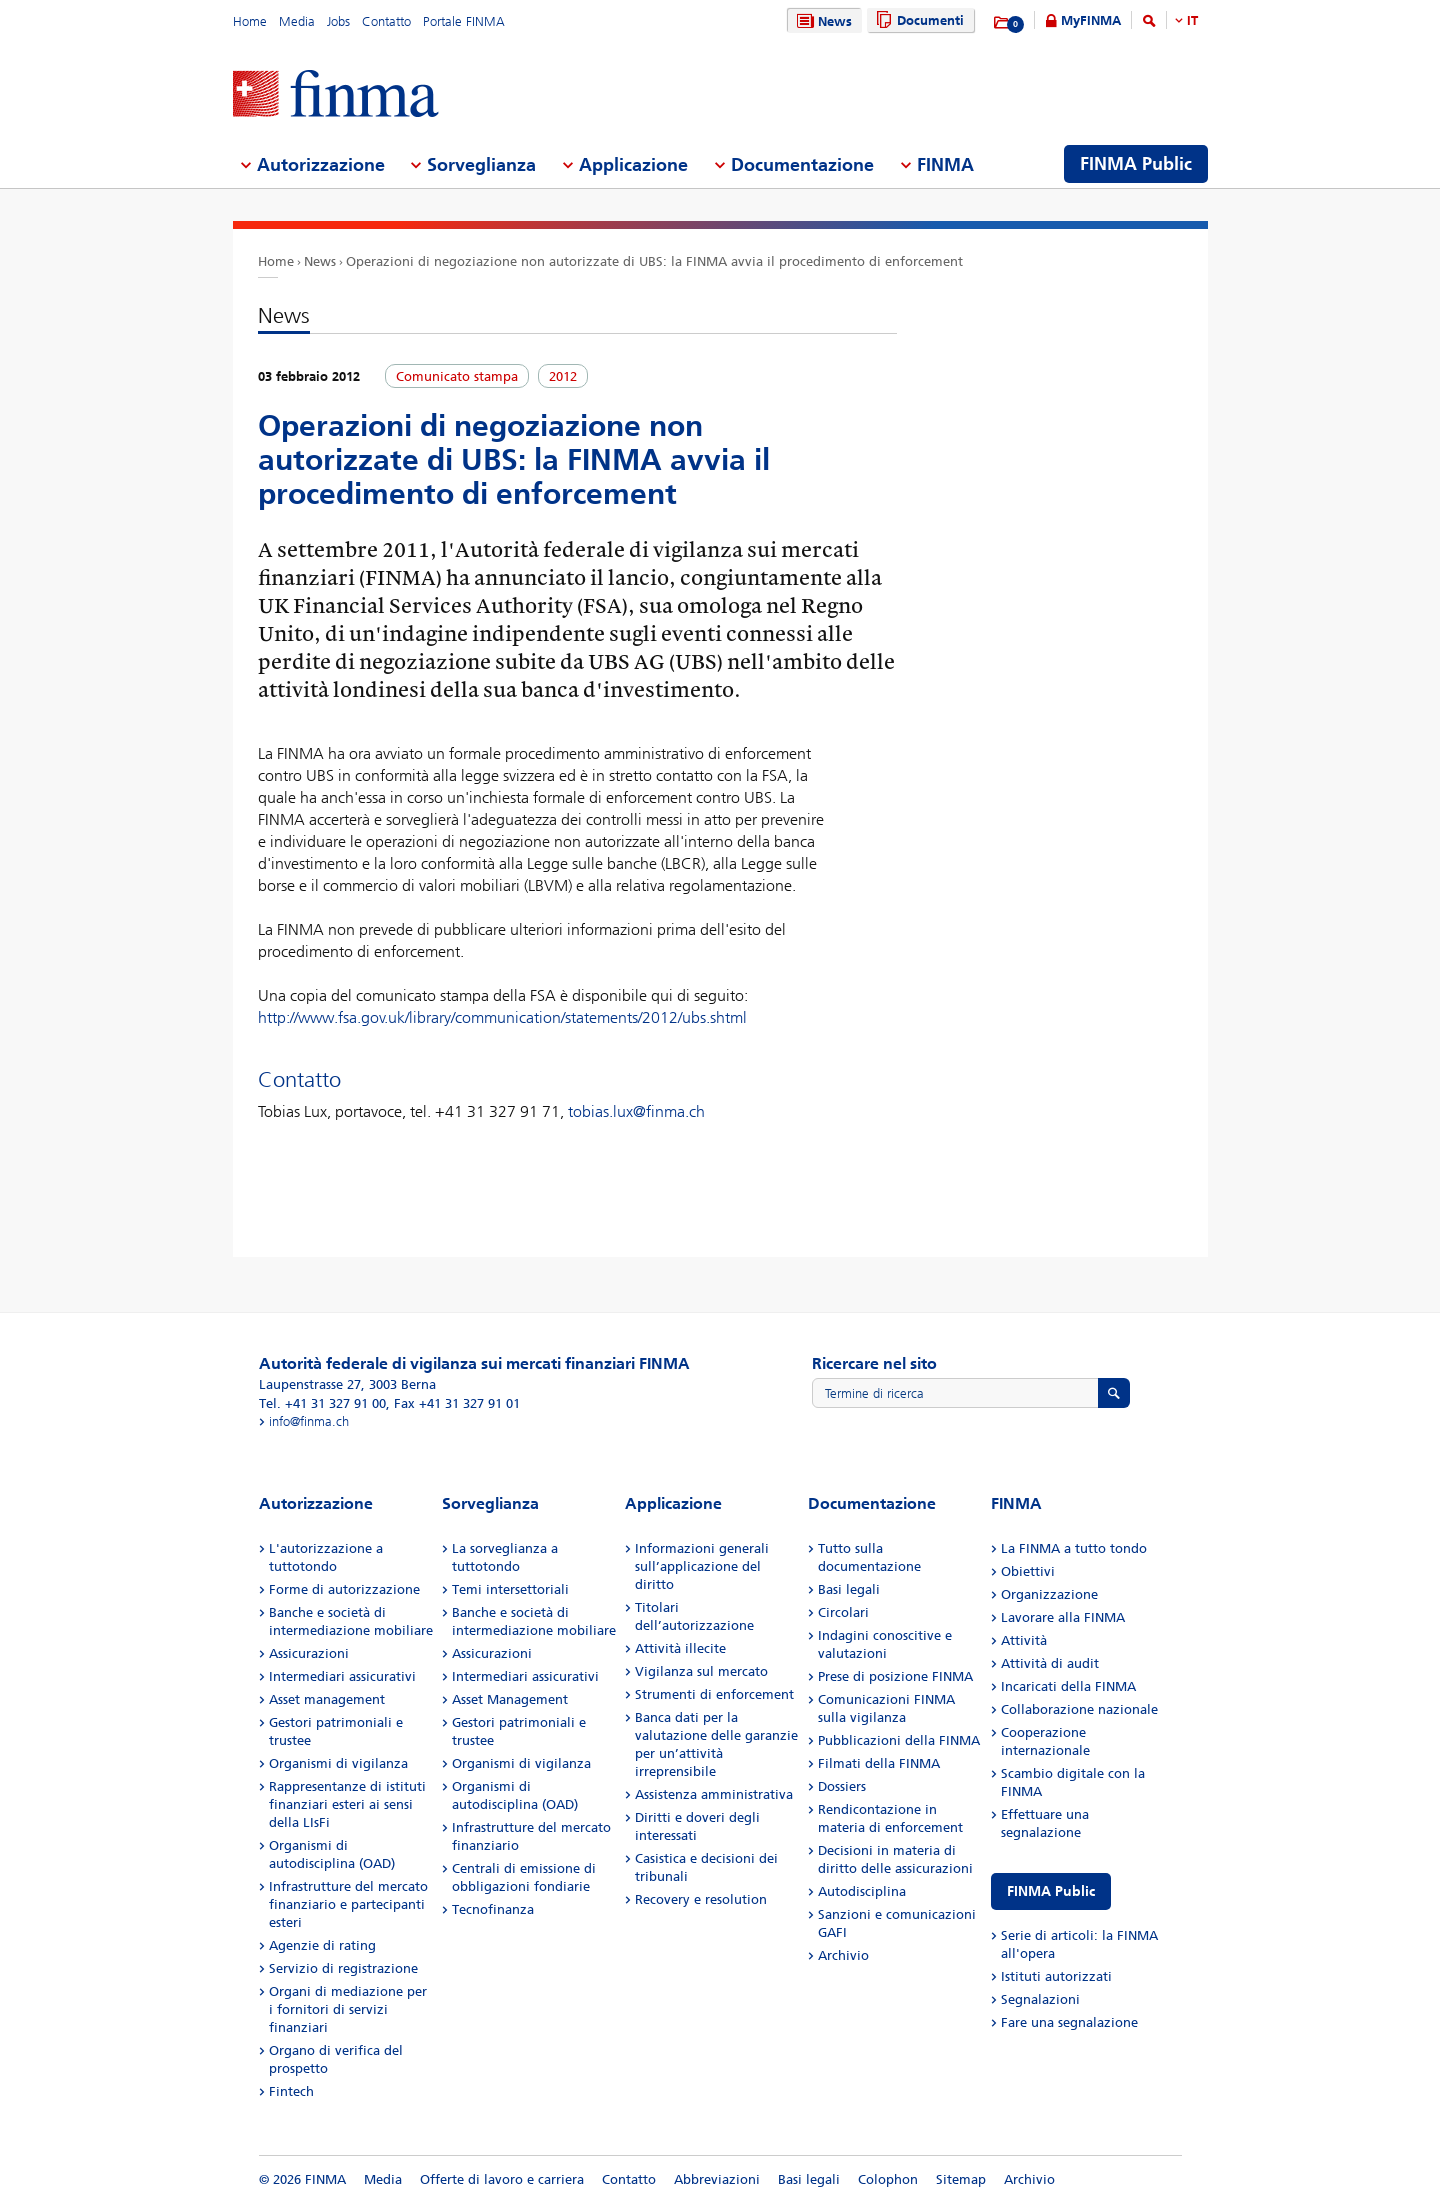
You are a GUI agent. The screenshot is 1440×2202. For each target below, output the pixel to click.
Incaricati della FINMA (1068, 1686)
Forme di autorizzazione (344, 1589)
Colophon (888, 2179)
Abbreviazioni (717, 2179)
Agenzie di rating (322, 1945)
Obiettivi (1028, 1571)
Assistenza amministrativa (714, 1794)
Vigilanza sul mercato (701, 1671)
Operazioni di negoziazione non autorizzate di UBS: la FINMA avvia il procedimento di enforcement (654, 261)
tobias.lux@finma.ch (636, 1111)
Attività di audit (1050, 1663)
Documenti (917, 20)
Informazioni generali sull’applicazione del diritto (702, 1566)
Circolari (843, 1612)
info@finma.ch (309, 1421)
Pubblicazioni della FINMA (899, 1740)
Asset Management (510, 1699)
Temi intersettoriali (510, 1589)
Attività (1024, 1640)
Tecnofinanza (493, 1909)
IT (1192, 20)
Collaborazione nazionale (1079, 1709)
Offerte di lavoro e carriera (502, 2179)
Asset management (327, 1699)
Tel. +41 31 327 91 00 (322, 1403)
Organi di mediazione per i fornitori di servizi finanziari (348, 2009)
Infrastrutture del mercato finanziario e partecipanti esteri (348, 1904)
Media (297, 21)
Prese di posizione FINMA (895, 1676)
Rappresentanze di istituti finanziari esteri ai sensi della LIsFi (347, 1804)
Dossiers (842, 1786)
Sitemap (961, 2179)
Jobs (338, 21)
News (822, 21)
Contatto (386, 21)
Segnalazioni (1040, 1999)
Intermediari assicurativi (342, 1676)
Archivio (843, 1955)
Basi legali (849, 1589)
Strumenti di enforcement (714, 1694)
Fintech (291, 2091)
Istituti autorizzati (1056, 1976)
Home (250, 21)
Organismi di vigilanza (338, 1763)
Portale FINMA (464, 21)
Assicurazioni (309, 1653)
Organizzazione (1049, 1594)
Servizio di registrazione (343, 1968)
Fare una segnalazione (1069, 2022)
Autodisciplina (862, 1891)
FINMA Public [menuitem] (1136, 164)
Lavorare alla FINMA (1063, 1617)
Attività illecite (680, 1648)
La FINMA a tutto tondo (1074, 1548)
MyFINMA (1091, 20)
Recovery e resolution (701, 1899)
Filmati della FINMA (879, 1763)
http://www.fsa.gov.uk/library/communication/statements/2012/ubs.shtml (502, 1017)
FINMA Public (1051, 1891)
